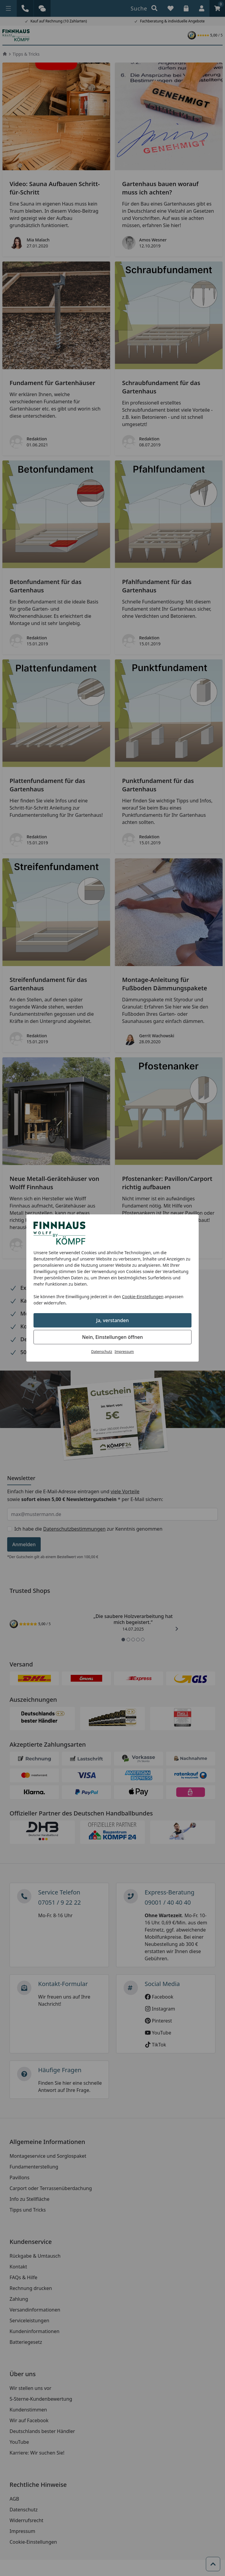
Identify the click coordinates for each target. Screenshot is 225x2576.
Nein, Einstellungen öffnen (112, 1337)
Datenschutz (101, 1351)
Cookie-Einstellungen (143, 1296)
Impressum (124, 1351)
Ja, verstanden (112, 1320)
